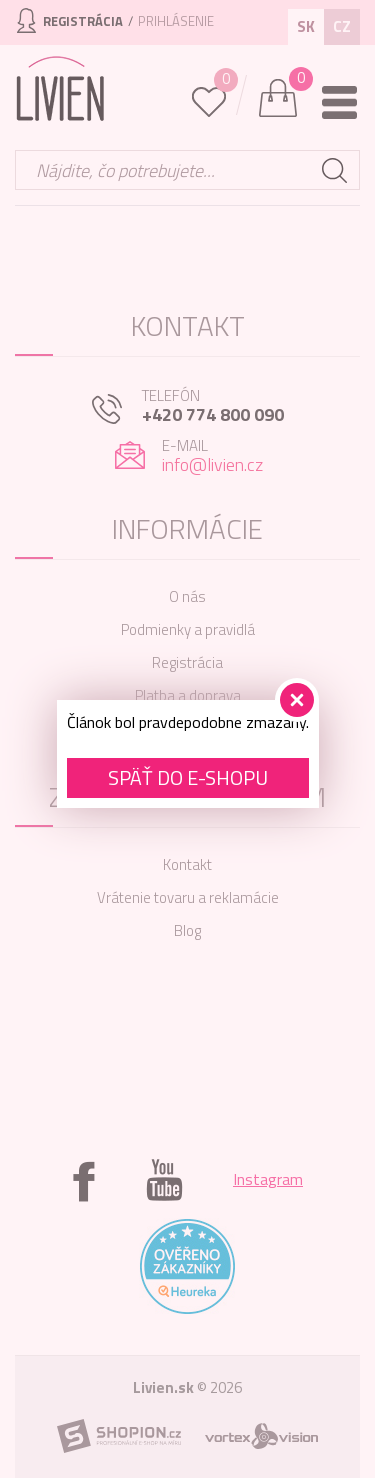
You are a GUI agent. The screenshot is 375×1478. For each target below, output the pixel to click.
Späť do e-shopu (188, 777)
